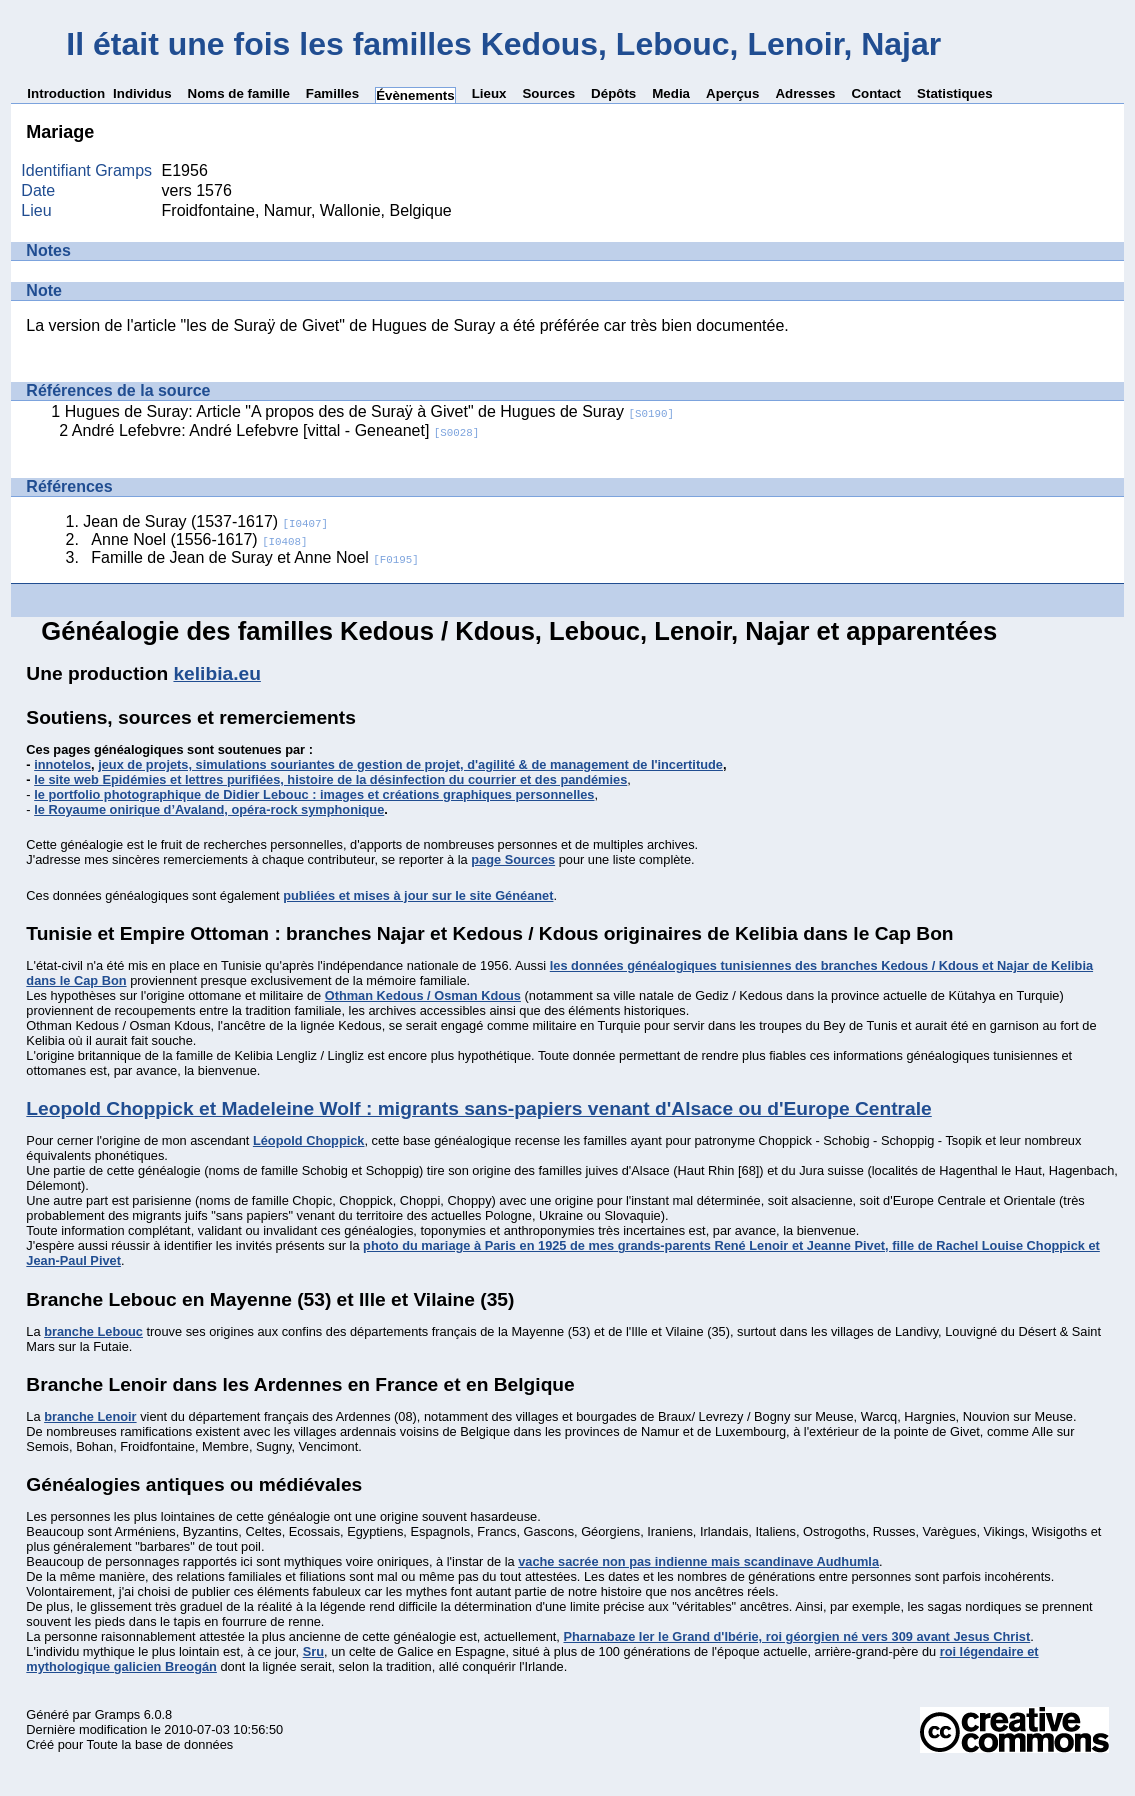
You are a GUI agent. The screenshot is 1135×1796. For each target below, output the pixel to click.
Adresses (805, 93)
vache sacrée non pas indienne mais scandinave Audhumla (698, 1561)
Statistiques (955, 93)
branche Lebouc (93, 1331)
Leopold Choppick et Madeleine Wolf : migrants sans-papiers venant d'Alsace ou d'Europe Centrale (478, 1108)
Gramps (118, 1714)
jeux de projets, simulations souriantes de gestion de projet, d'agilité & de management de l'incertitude (410, 764)
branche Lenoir (90, 1416)
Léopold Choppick (309, 1140)
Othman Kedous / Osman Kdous (423, 995)
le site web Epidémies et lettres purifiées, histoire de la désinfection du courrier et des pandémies (330, 779)
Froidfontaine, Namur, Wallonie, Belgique (307, 210)
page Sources (513, 859)
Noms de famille (239, 93)
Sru (313, 1651)
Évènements (415, 95)
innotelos (62, 764)
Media (671, 93)
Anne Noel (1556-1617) (199, 539)
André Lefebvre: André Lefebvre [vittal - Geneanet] (275, 430)
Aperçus (732, 93)
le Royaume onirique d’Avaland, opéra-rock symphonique (209, 809)
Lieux (489, 93)
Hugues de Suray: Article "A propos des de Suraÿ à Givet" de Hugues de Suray (369, 411)
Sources (548, 93)
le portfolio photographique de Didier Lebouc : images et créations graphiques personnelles (314, 794)
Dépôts (613, 93)
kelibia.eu (216, 673)
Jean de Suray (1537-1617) (205, 521)
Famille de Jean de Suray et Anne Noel (254, 557)
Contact (876, 93)
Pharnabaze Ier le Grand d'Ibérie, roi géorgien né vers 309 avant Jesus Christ (796, 1636)
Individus (142, 93)
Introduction (66, 93)
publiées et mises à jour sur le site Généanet (418, 895)
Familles (332, 93)
